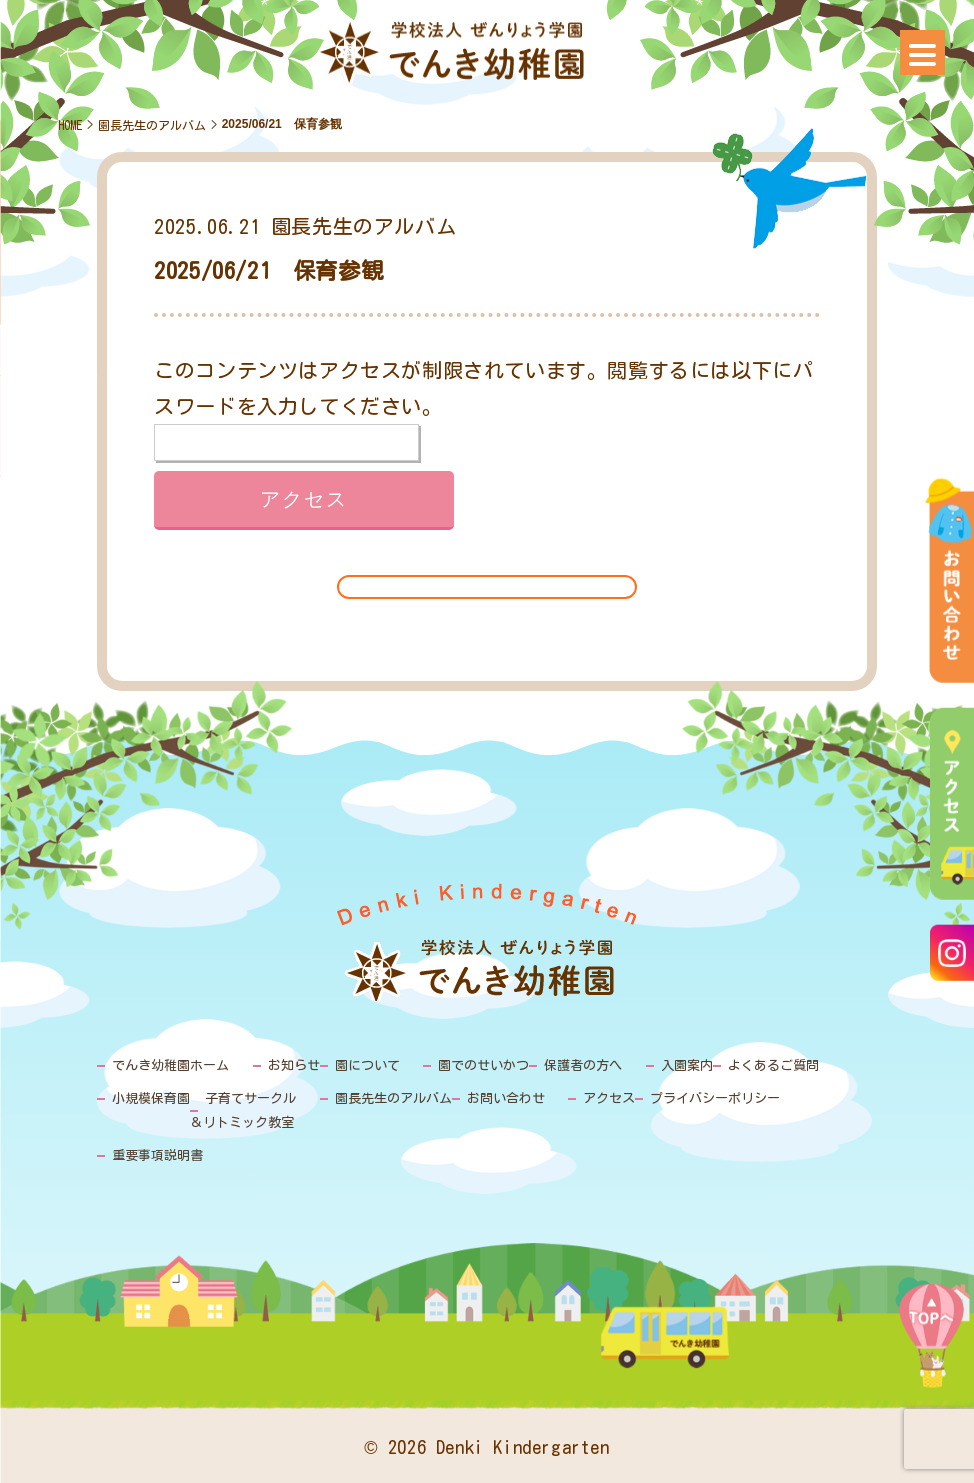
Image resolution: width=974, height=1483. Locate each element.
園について (367, 1065)
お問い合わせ (506, 1098)
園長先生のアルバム (152, 125)
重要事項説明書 (157, 1155)
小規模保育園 (151, 1098)
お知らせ (294, 1065)
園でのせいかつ (483, 1065)
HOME (70, 125)
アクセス (609, 1098)
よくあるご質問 (773, 1065)
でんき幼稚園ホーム (170, 1065)
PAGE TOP (931, 1353)
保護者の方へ (583, 1065)
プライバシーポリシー (715, 1098)
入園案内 (687, 1065)
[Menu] (922, 52)
